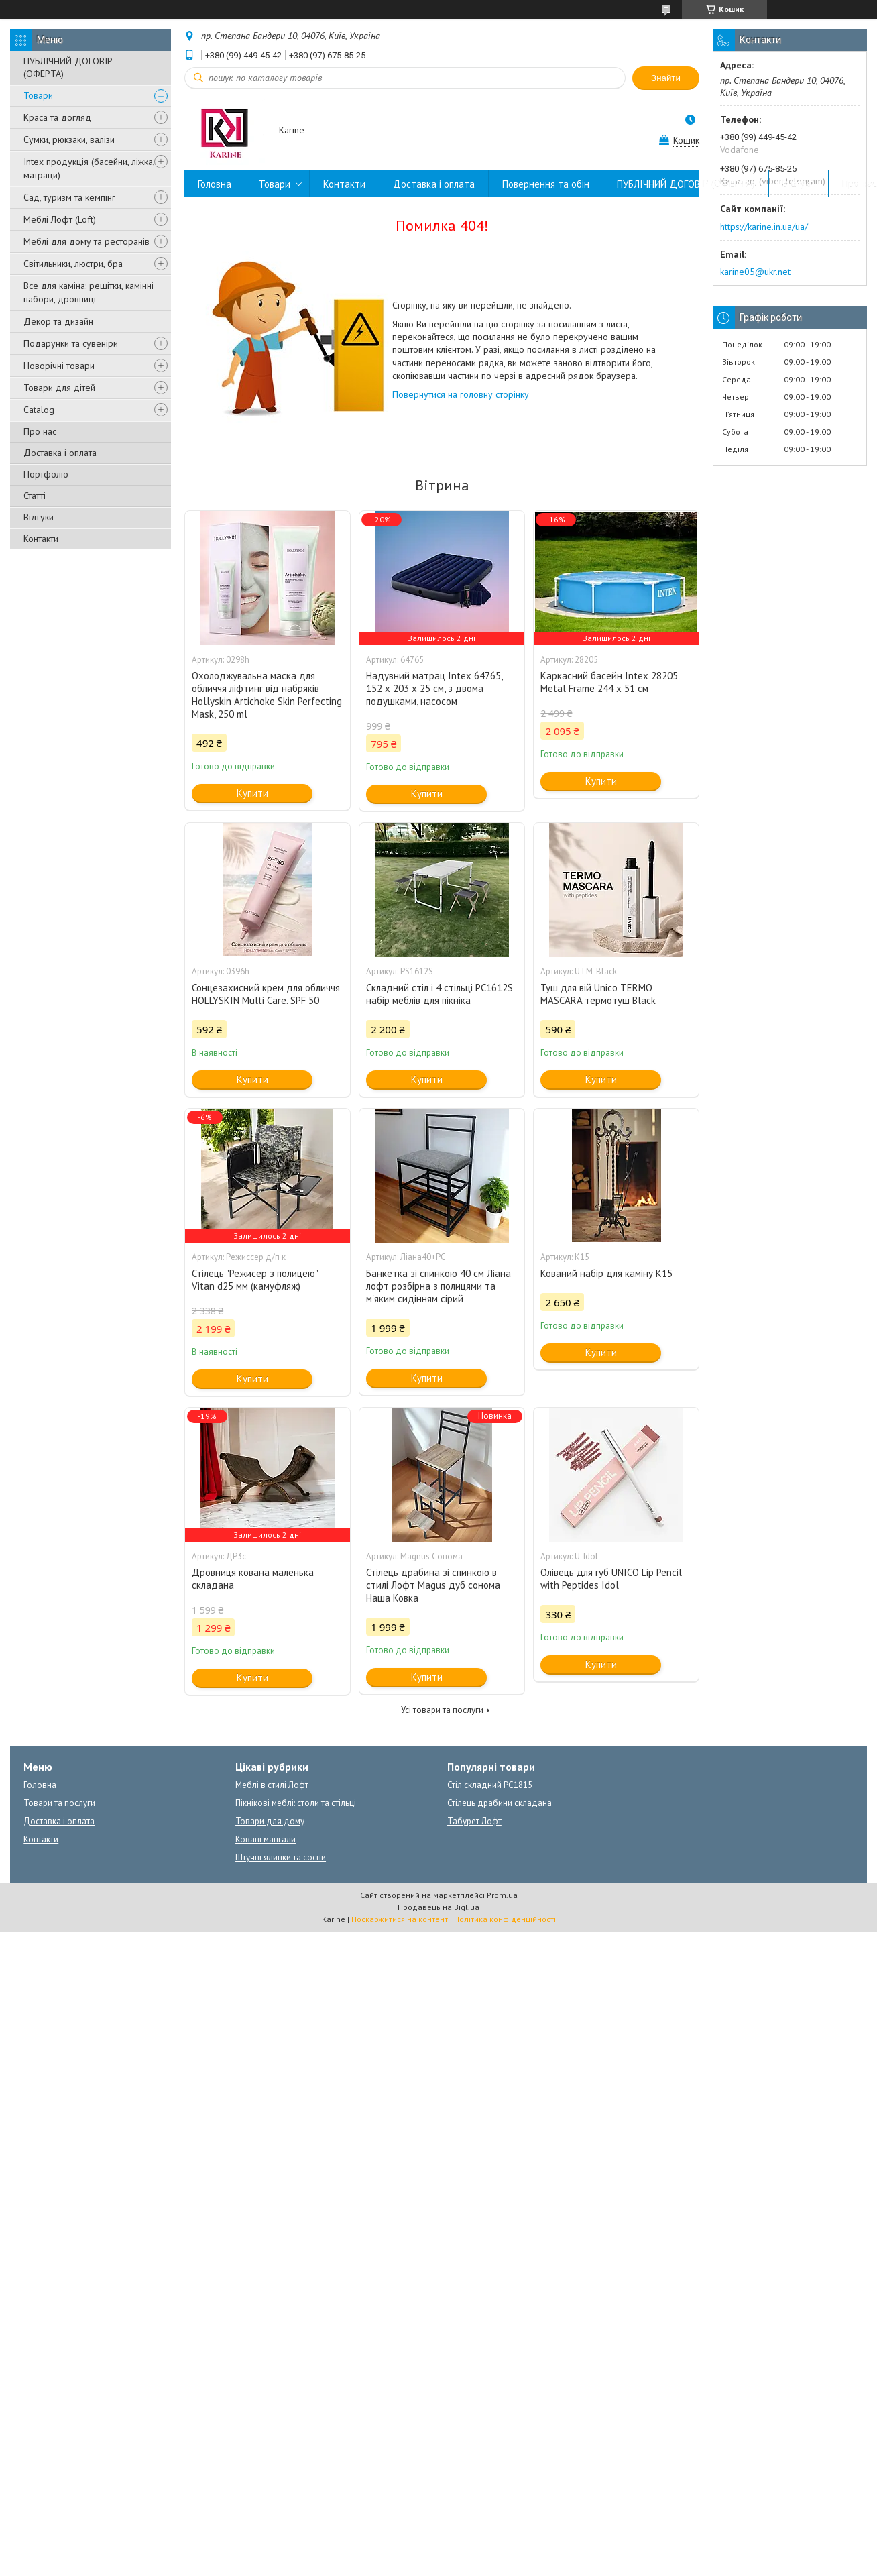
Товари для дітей (59, 388)
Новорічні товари (59, 365)
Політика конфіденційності (505, 1919)
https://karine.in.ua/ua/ (764, 227)
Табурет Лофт (474, 1821)
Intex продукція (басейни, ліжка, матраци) (88, 168)
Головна (214, 184)
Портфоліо (45, 474)
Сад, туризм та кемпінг (69, 197)
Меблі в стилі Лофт (271, 1785)
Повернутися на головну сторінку (460, 394)
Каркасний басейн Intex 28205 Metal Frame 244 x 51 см (609, 682)
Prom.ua (502, 1895)
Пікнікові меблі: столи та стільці (295, 1803)
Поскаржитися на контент (399, 1919)
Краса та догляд (57, 117)
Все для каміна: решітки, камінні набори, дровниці (88, 292)
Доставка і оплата (60, 453)
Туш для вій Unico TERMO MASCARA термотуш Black (598, 994)
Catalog (38, 410)
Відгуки (38, 517)
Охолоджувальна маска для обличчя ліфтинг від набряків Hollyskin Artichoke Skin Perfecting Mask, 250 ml (267, 694)
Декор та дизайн (58, 321)
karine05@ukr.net (755, 272)
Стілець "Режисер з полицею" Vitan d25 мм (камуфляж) (255, 1279)
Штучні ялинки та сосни (280, 1857)
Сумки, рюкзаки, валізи (69, 139)
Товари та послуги (59, 1803)
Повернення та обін (545, 184)
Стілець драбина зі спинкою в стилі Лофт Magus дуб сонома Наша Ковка (433, 1585)
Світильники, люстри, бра (73, 264)
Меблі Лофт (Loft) (59, 219)
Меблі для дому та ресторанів (86, 241)
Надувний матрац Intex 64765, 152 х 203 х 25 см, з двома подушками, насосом (434, 688)
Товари (38, 95)
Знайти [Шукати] (666, 78)
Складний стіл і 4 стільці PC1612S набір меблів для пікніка (439, 994)
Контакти (40, 539)
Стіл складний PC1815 (489, 1785)
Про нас (39, 431)
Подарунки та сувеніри (70, 343)
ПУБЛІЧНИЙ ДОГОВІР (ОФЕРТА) (68, 67)
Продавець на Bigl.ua (438, 1907)
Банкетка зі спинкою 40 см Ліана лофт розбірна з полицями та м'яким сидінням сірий (438, 1286)
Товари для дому (269, 1821)
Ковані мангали (265, 1839)
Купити (252, 793)
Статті (34, 496)
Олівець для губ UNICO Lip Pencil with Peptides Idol (611, 1578)
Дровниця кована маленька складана (253, 1578)
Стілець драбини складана (499, 1803)
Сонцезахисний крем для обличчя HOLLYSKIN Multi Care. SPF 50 (266, 994)
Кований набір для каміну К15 (606, 1273)
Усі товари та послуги (442, 1709)
